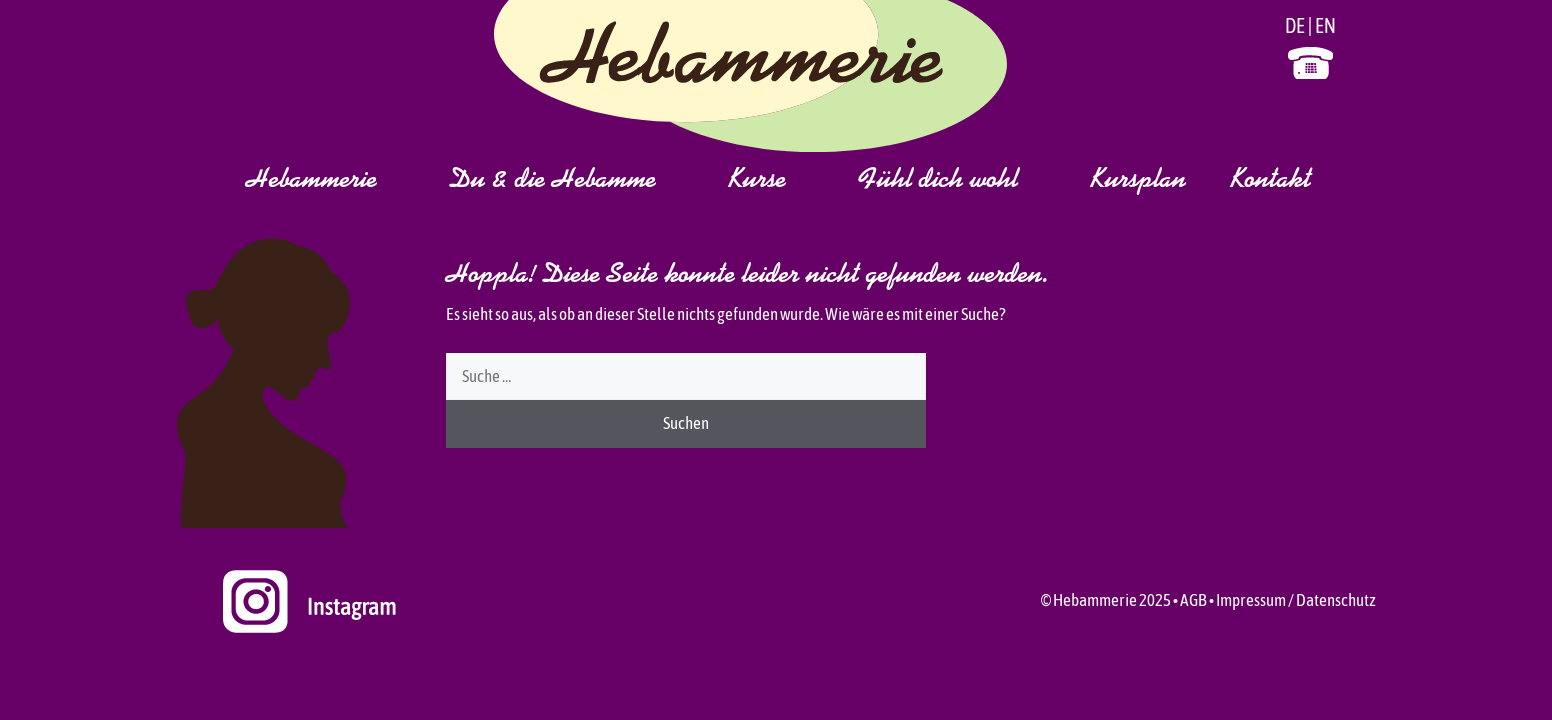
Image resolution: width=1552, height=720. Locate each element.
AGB (1193, 600)
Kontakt (1270, 181)
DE (1295, 25)
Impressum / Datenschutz (1296, 600)
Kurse (781, 181)
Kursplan (1138, 181)
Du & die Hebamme (576, 181)
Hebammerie (335, 181)
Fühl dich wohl (962, 181)
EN (1325, 25)
